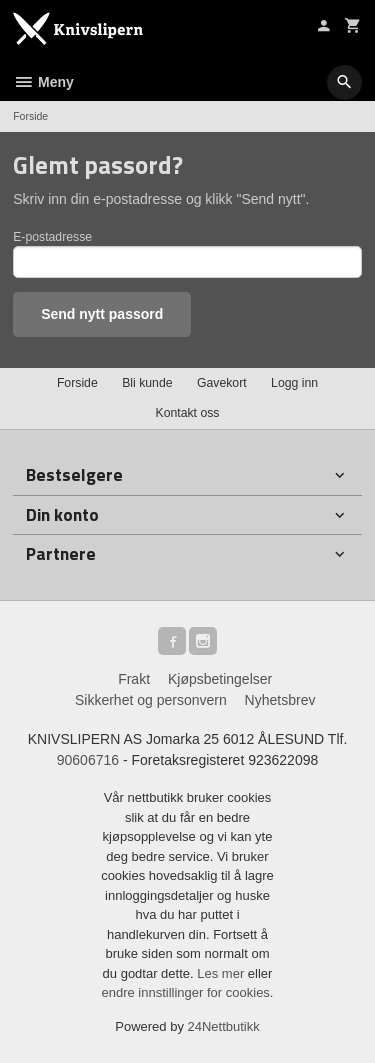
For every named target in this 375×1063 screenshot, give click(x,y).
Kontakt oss (187, 413)
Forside (30, 116)
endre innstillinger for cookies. (188, 992)
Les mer (222, 973)
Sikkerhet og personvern (151, 700)
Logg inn (294, 383)
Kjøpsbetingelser (220, 679)
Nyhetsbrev (280, 700)
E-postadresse (52, 237)
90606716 (88, 760)
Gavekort (222, 383)
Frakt (134, 679)
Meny (43, 82)
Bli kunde (147, 383)
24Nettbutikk (224, 1026)
